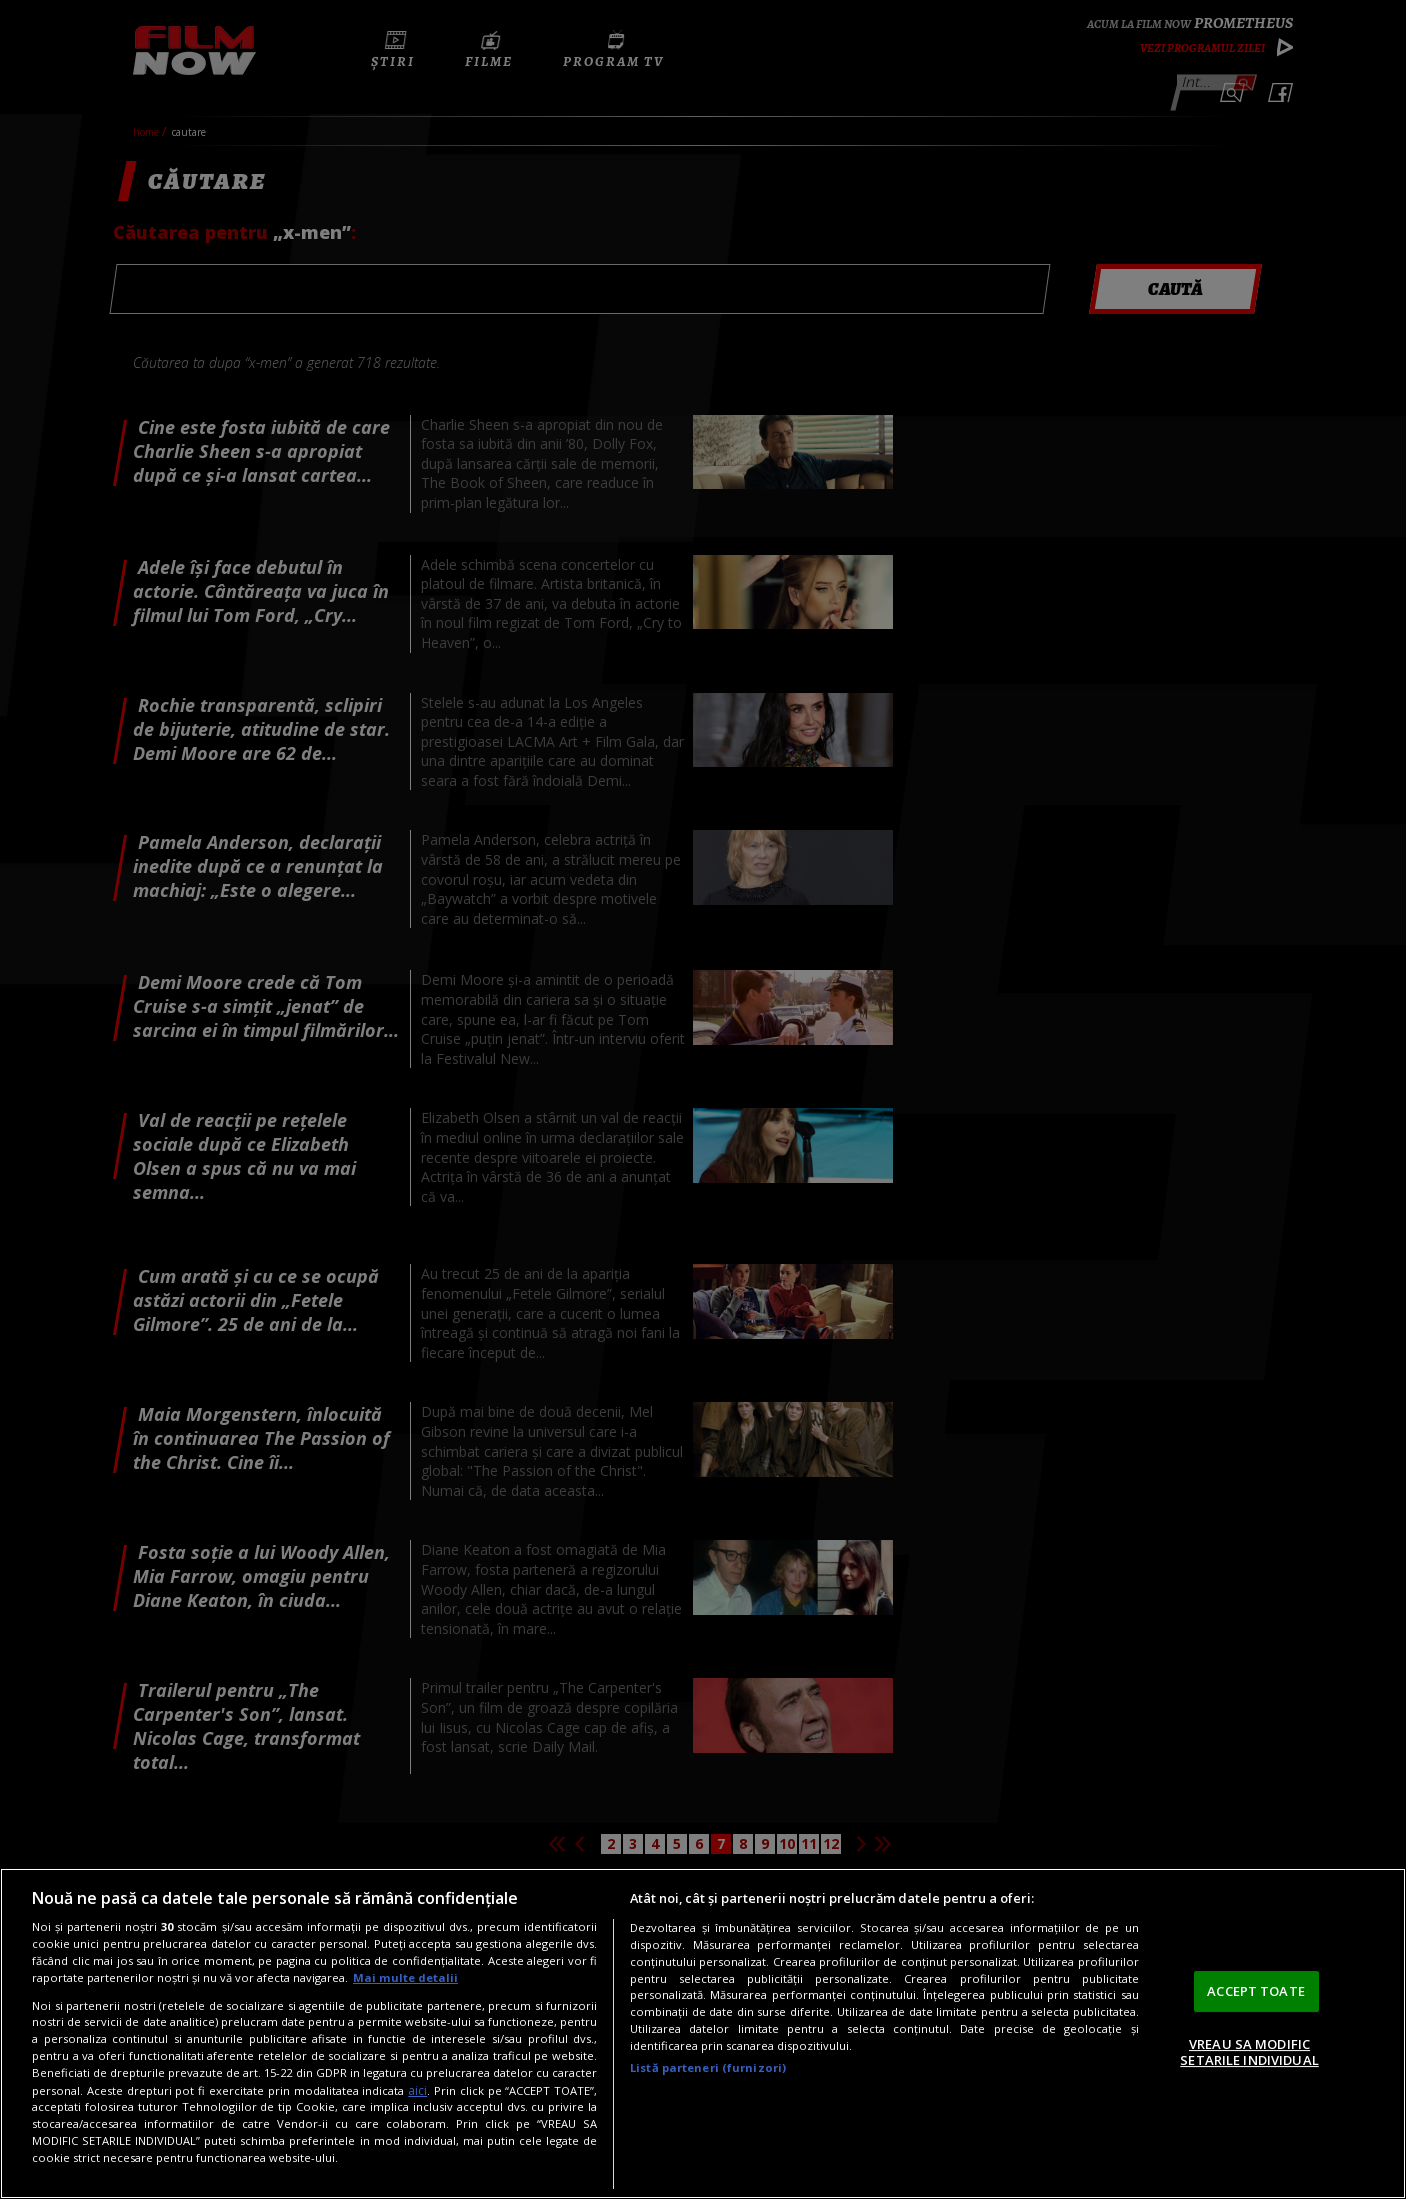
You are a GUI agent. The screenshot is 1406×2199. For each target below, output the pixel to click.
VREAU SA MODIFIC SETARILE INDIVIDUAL (1249, 2052)
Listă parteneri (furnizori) (708, 2067)
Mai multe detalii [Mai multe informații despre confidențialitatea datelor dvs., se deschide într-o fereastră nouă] (405, 1977)
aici (417, 2090)
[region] (703, 2033)
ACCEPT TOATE (1256, 1991)
